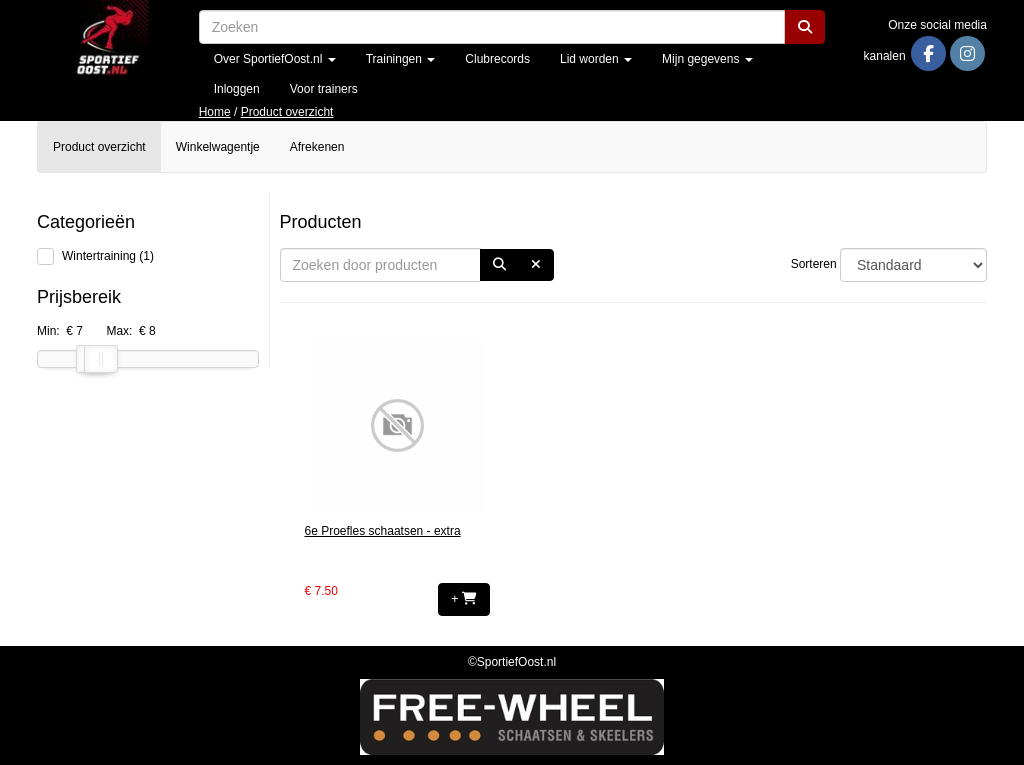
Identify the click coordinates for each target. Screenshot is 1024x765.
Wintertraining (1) (108, 256)
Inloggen (237, 89)
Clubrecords (497, 59)
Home (215, 112)
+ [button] (464, 598)
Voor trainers (324, 89)
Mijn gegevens (707, 59)
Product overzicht (287, 112)
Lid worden (596, 59)
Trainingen (401, 59)
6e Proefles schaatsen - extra (383, 531)
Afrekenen (317, 147)
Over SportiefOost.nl (275, 59)
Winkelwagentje (218, 147)
